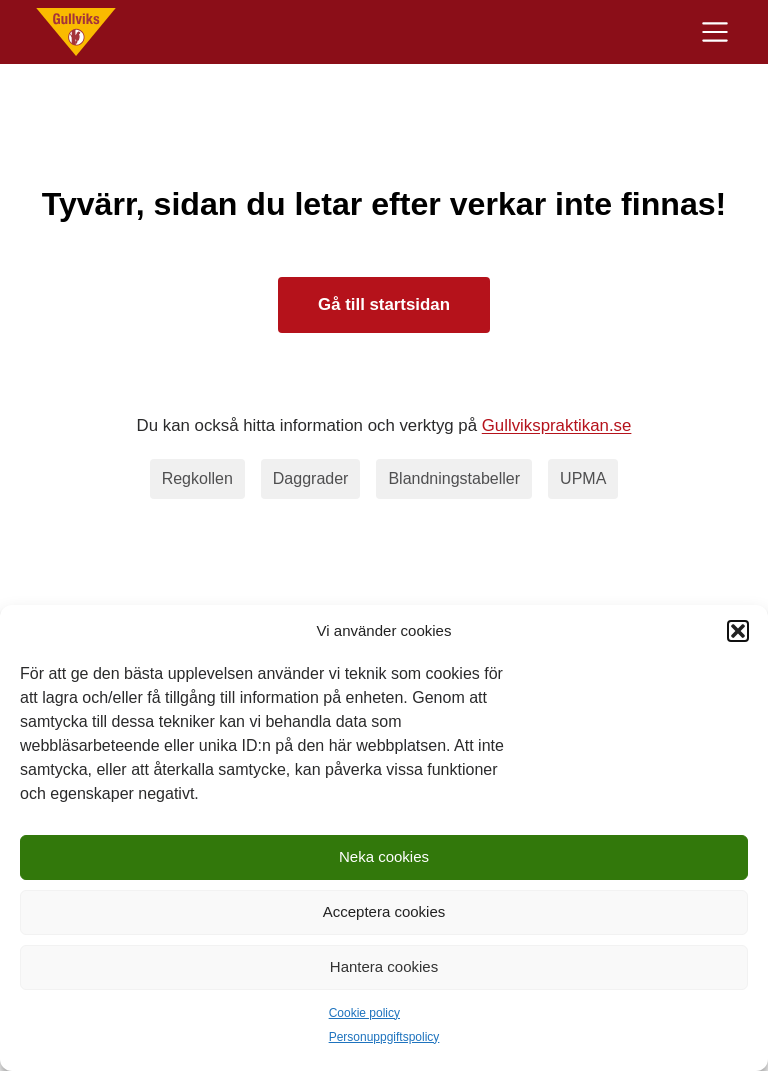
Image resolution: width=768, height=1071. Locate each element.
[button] (738, 631)
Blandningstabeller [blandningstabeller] (454, 478)
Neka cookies (384, 856)
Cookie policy (364, 1013)
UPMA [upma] (583, 478)
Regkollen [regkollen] (197, 478)
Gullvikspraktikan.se (557, 425)
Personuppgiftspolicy (384, 1037)
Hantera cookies (384, 966)
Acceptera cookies (384, 911)
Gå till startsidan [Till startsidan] (384, 304)
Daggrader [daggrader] (311, 478)
